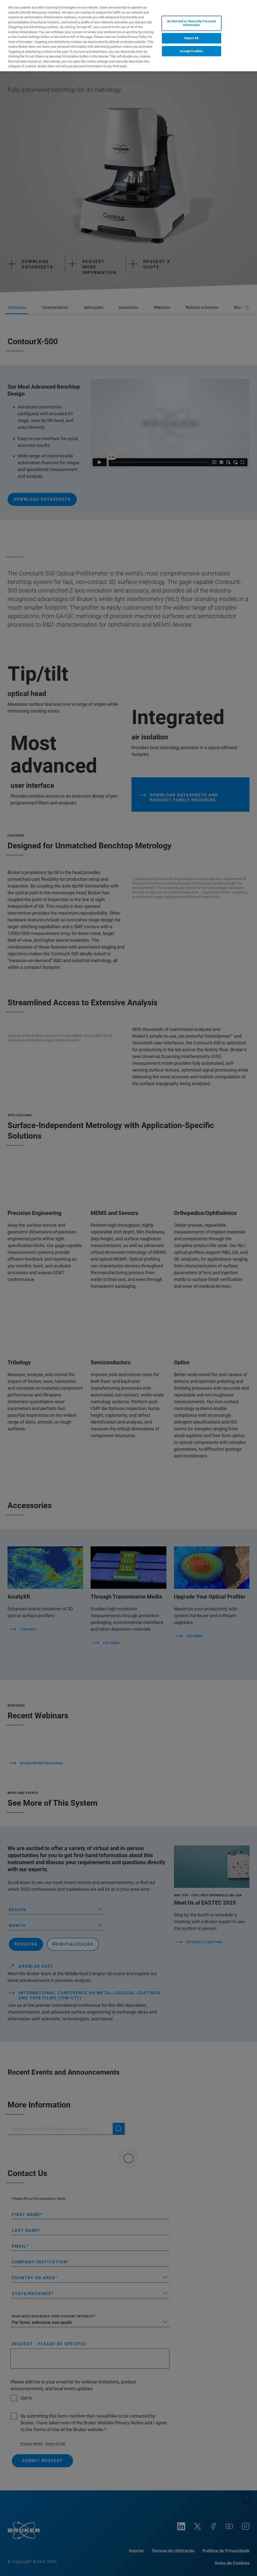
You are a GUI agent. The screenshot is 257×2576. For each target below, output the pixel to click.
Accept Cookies (191, 51)
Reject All (191, 38)
